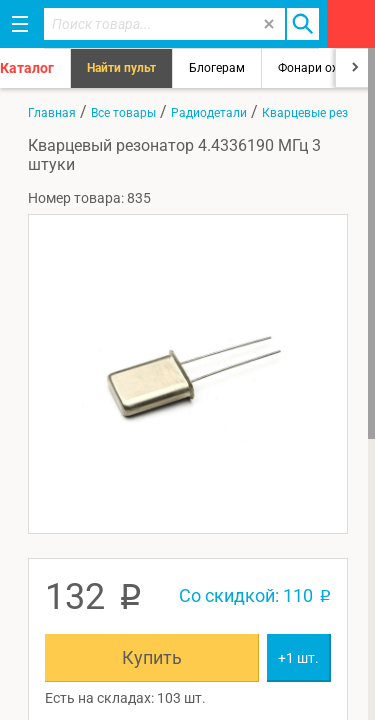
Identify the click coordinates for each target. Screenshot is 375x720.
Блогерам (217, 68)
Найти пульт (121, 68)
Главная (52, 113)
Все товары (123, 113)
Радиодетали (209, 113)
